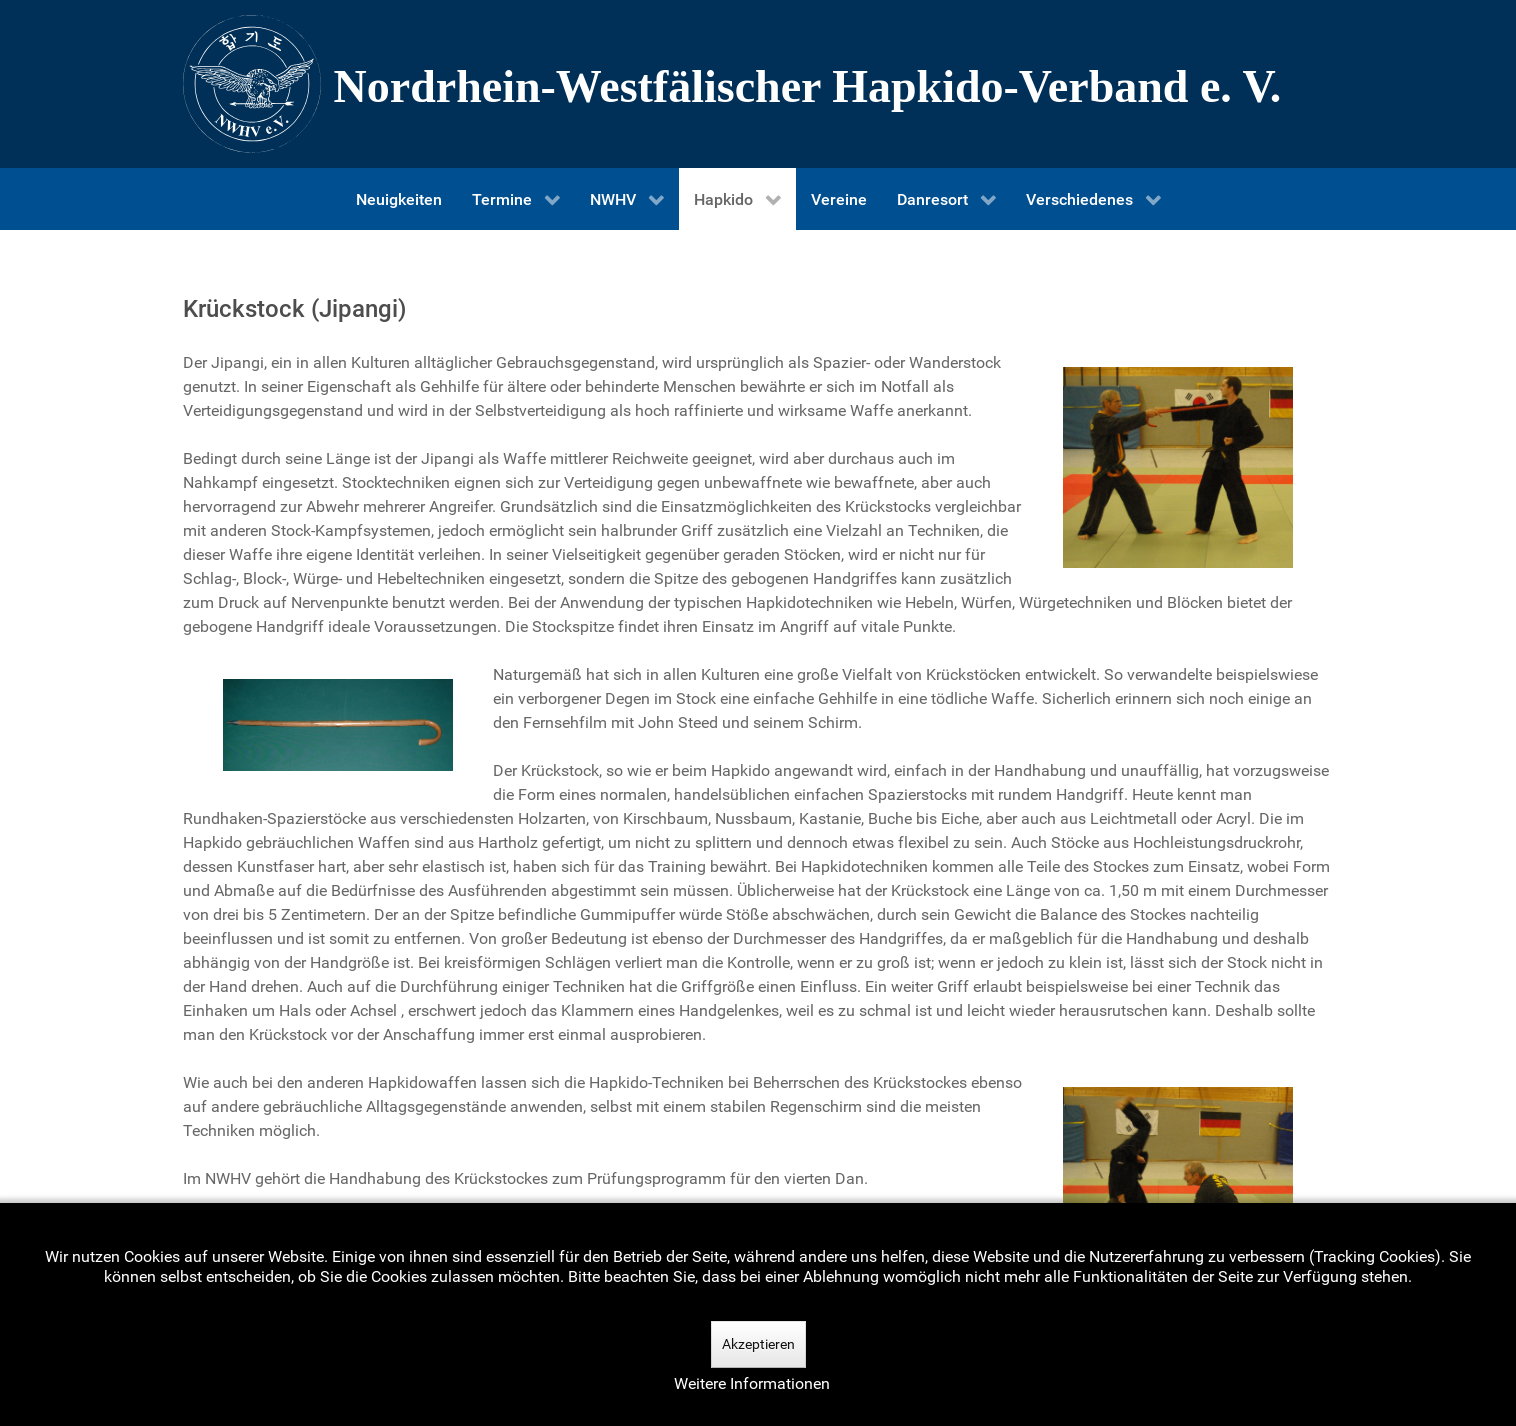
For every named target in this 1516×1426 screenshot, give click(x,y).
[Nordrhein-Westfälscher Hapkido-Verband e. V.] (758, 84)
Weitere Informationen (752, 1383)
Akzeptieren (758, 1344)
